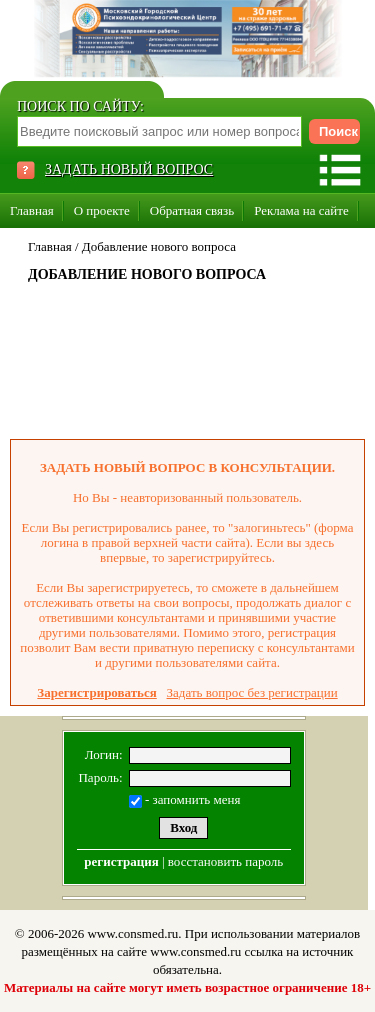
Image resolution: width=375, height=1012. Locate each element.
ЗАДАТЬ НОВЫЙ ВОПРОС (129, 169)
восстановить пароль (225, 861)
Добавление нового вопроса (159, 246)
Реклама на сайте (301, 210)
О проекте (102, 210)
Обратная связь (192, 210)
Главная (32, 210)
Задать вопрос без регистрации (252, 692)
